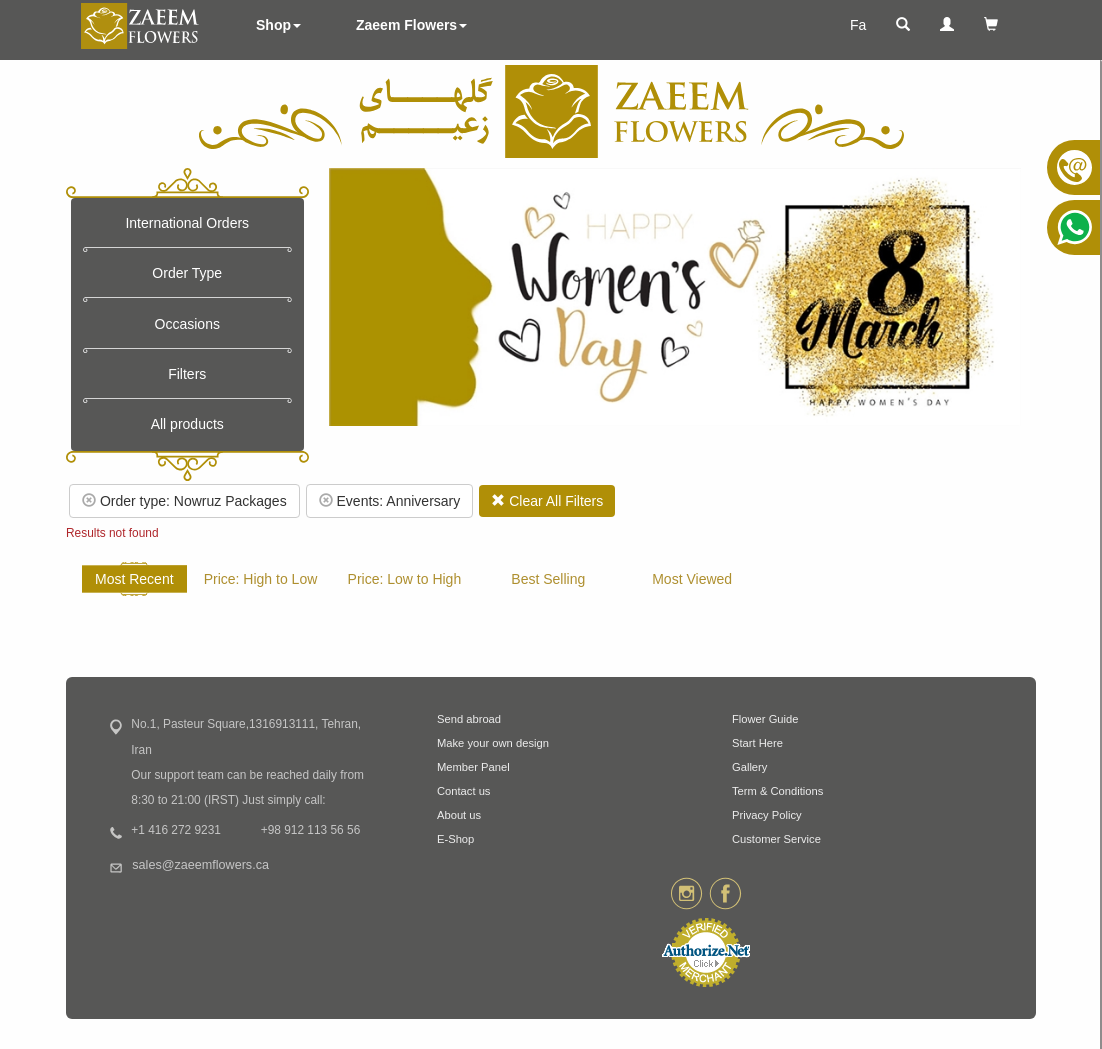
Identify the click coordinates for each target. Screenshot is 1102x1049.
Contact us (463, 791)
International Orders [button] (187, 223)
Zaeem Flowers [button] (411, 25)
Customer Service (776, 839)
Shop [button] (278, 25)
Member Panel (473, 767)
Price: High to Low (261, 579)
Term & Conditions (777, 791)
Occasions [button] (187, 324)
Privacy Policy (767, 815)
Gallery (749, 767)
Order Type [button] (187, 273)
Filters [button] (187, 374)
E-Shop (455, 839)
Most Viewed (692, 579)
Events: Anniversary (390, 501)
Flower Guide (765, 719)
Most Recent (134, 579)
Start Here (757, 743)
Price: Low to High (405, 579)
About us (459, 815)
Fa (858, 25)
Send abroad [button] (469, 719)
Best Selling (548, 579)
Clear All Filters (547, 501)
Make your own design (493, 743)
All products (187, 424)
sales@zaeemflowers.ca (200, 865)
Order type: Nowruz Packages (184, 501)
